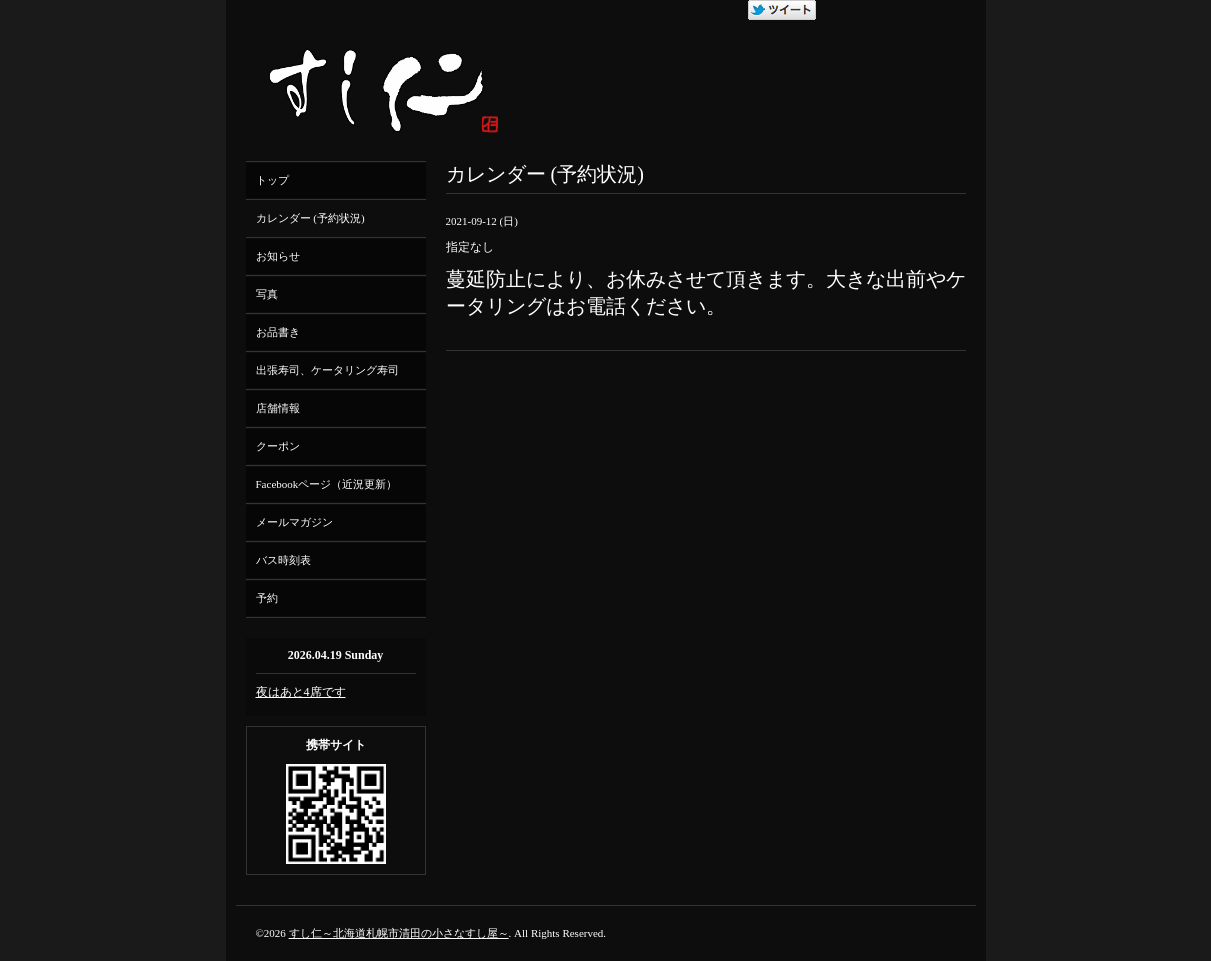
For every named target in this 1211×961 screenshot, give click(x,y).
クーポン (278, 446)
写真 (267, 294)
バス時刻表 (283, 560)
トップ (272, 180)
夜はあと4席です (301, 692)
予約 (267, 598)
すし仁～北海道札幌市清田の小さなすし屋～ (399, 933)
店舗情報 (278, 408)
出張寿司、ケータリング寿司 (327, 370)
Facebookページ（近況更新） (327, 484)
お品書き (278, 332)
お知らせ (278, 256)
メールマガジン (294, 522)
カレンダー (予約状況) (310, 218)
